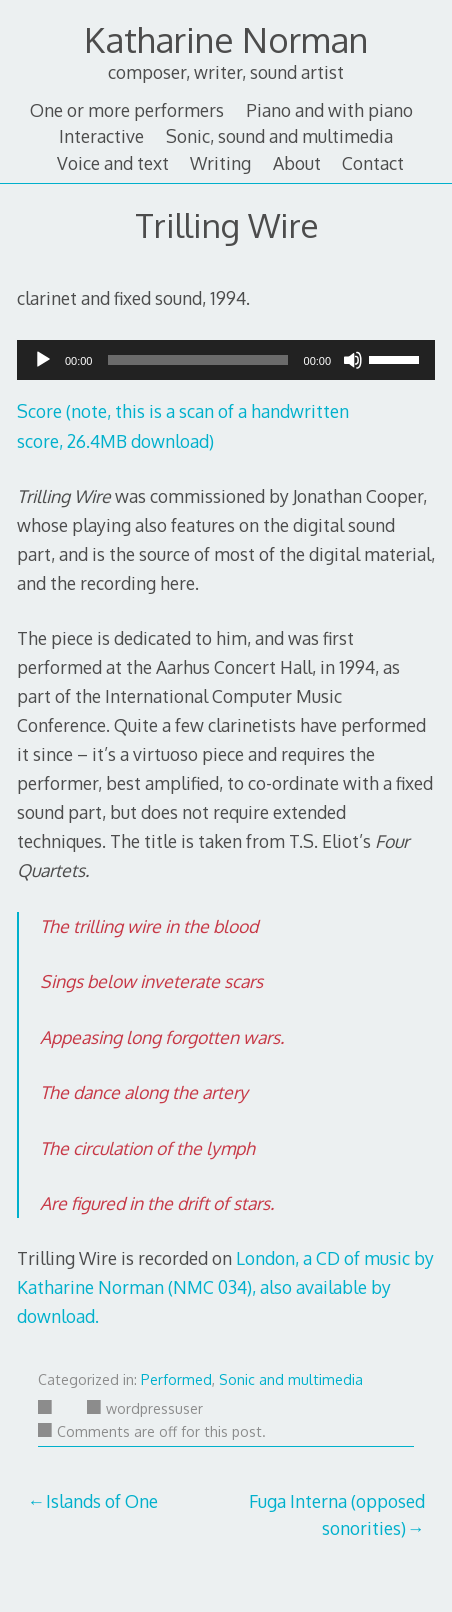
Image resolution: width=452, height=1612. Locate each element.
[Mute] (353, 366)
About (297, 163)
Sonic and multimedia (291, 1379)
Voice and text (113, 163)
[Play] (43, 366)
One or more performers (127, 110)
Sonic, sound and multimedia (279, 136)
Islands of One (102, 1501)
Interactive (101, 136)
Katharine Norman (226, 39)
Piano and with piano (329, 110)
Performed (176, 1379)
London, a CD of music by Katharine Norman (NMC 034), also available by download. (225, 1287)
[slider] (197, 360)
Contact (373, 163)
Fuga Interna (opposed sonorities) (337, 1514)
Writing (220, 163)
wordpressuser (145, 1408)
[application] (226, 360)
